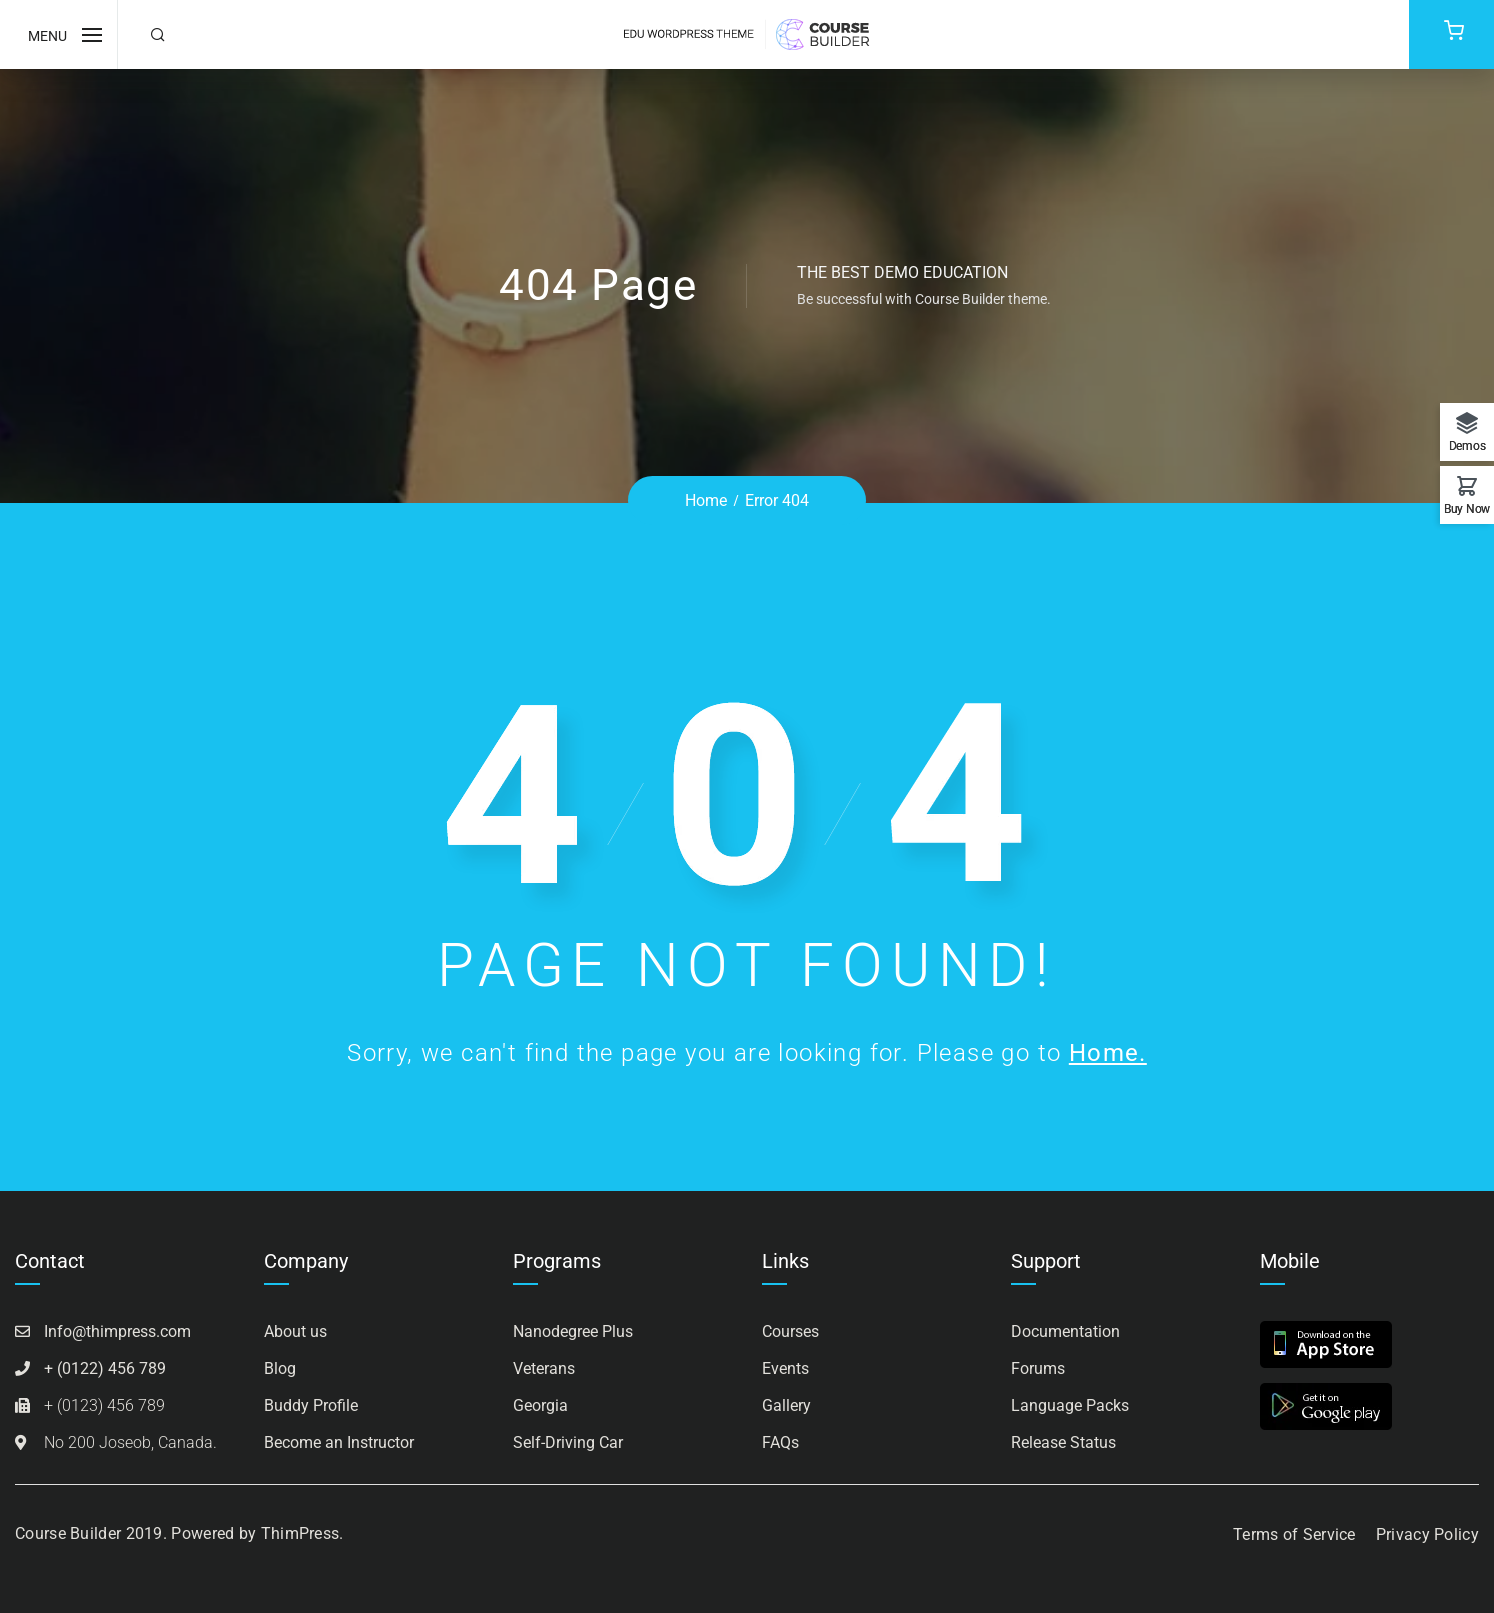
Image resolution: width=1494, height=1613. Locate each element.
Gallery (786, 1405)
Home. (1108, 1053)
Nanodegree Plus (573, 1331)
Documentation (1065, 1331)
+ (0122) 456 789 (105, 1368)
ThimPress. (302, 1533)
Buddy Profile (311, 1405)
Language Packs (1070, 1405)
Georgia (540, 1405)
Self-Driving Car (568, 1442)
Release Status (1063, 1442)
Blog (280, 1368)
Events (785, 1368)
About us (295, 1331)
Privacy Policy (1427, 1534)
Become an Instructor (339, 1442)
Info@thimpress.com (117, 1331)
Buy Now (1467, 508)
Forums (1038, 1368)
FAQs (780, 1442)
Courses (790, 1331)
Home (706, 500)
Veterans (544, 1368)
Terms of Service (1294, 1534)
